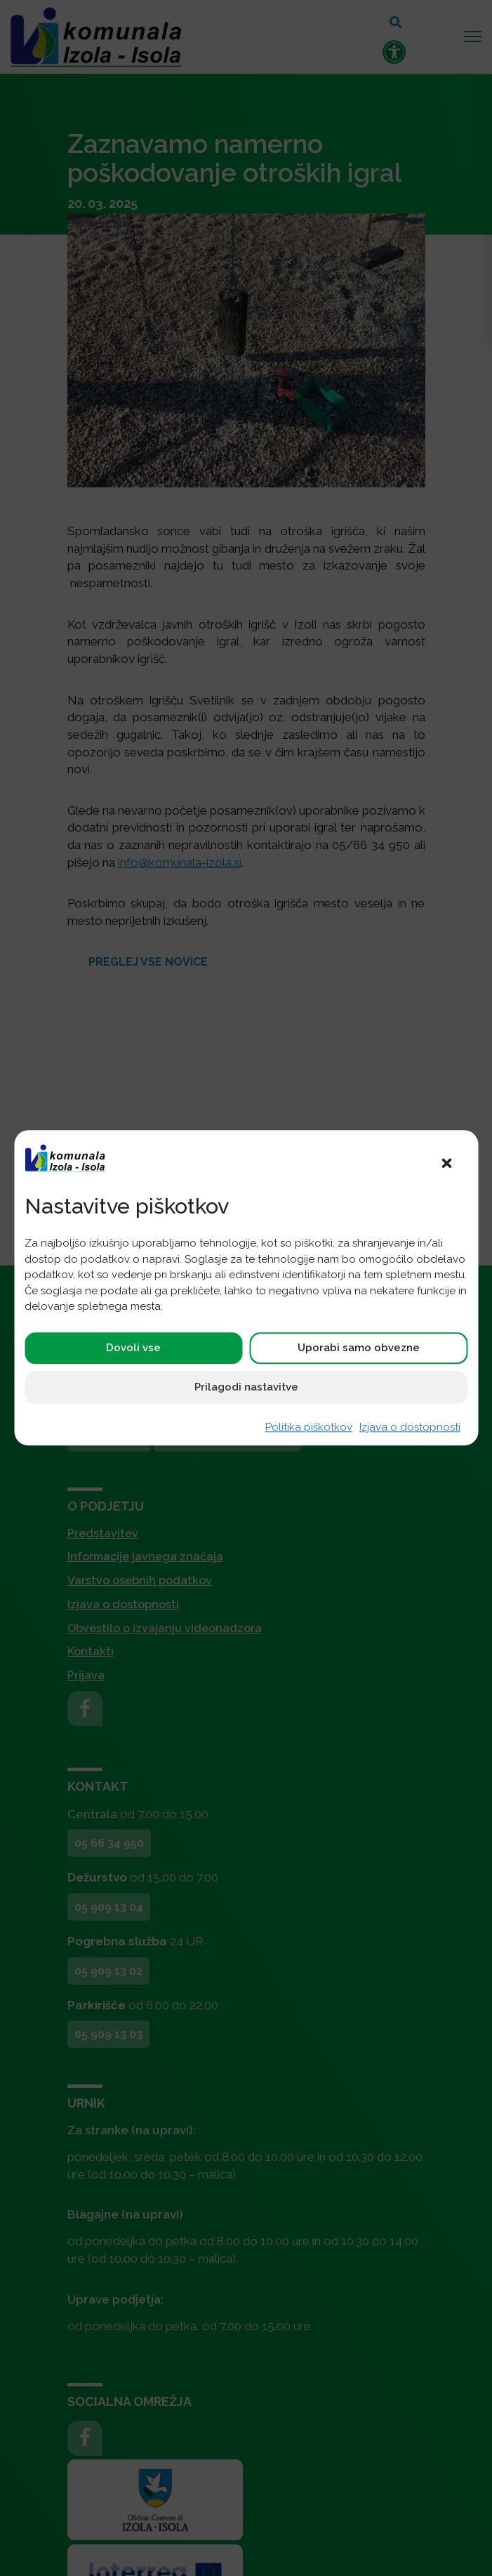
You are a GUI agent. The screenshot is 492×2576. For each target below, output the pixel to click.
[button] (446, 1162)
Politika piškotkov (308, 1427)
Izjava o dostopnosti (409, 1427)
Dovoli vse (133, 1347)
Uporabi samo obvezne (359, 1347)
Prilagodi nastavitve (246, 1387)
